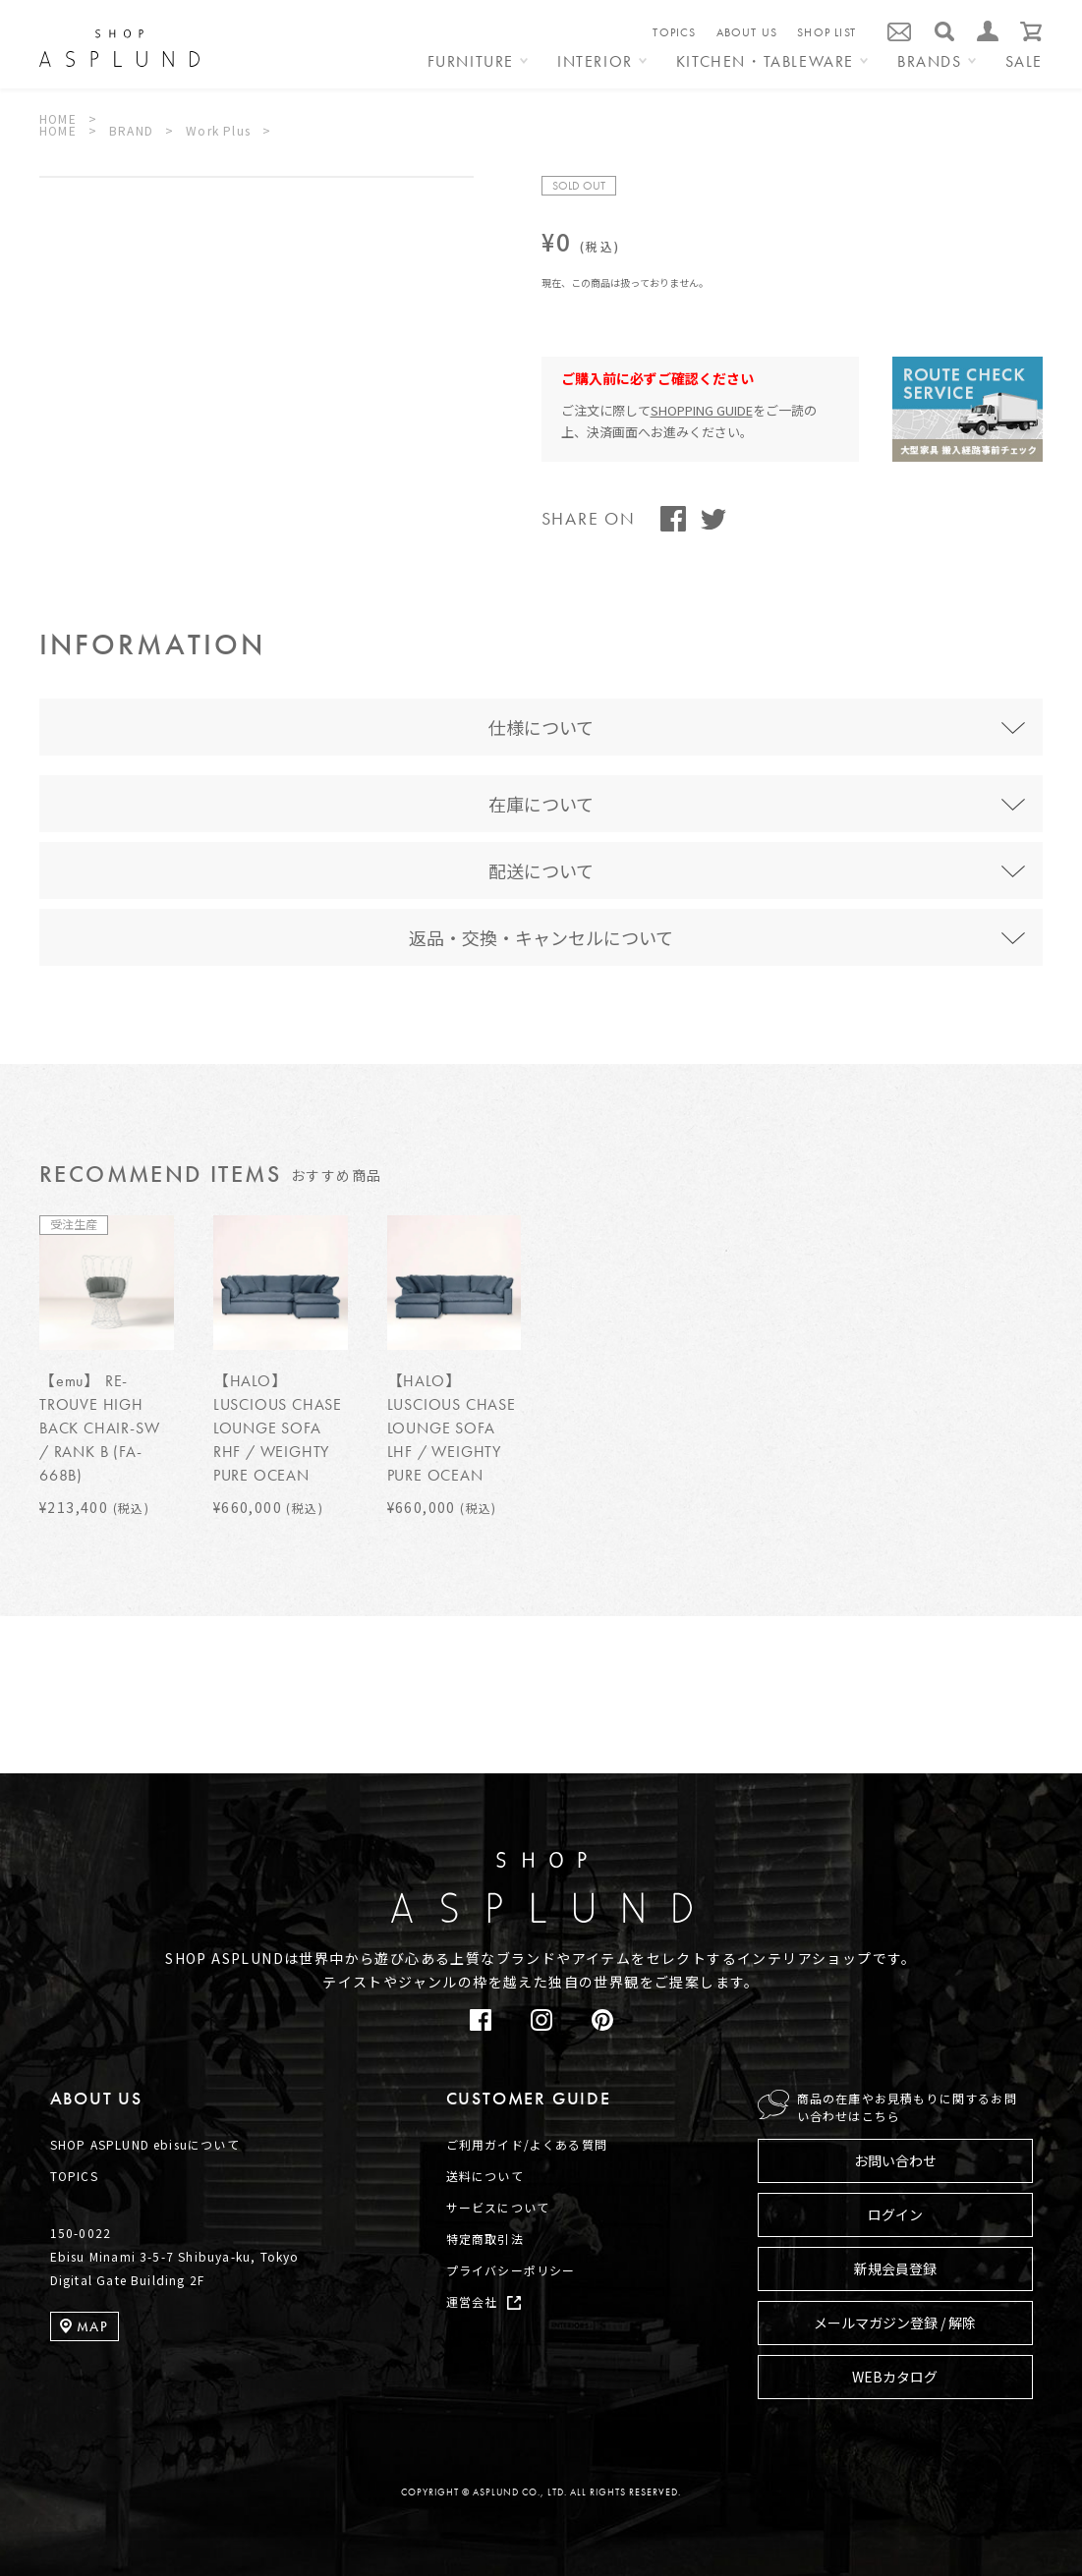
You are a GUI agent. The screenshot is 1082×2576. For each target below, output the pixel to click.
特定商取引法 (485, 2238)
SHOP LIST (826, 32)
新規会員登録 (895, 2268)
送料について (485, 2175)
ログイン (895, 2214)
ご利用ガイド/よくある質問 (527, 2144)
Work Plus (218, 130)
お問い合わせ (895, 2160)
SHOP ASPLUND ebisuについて (145, 2144)
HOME (58, 118)
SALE (1024, 63)
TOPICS (674, 32)
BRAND (131, 130)
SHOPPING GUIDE (702, 410)
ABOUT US (747, 32)
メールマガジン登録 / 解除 (895, 2322)
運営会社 (472, 2301)
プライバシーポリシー (511, 2270)
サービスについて (498, 2207)
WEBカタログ (895, 2376)
